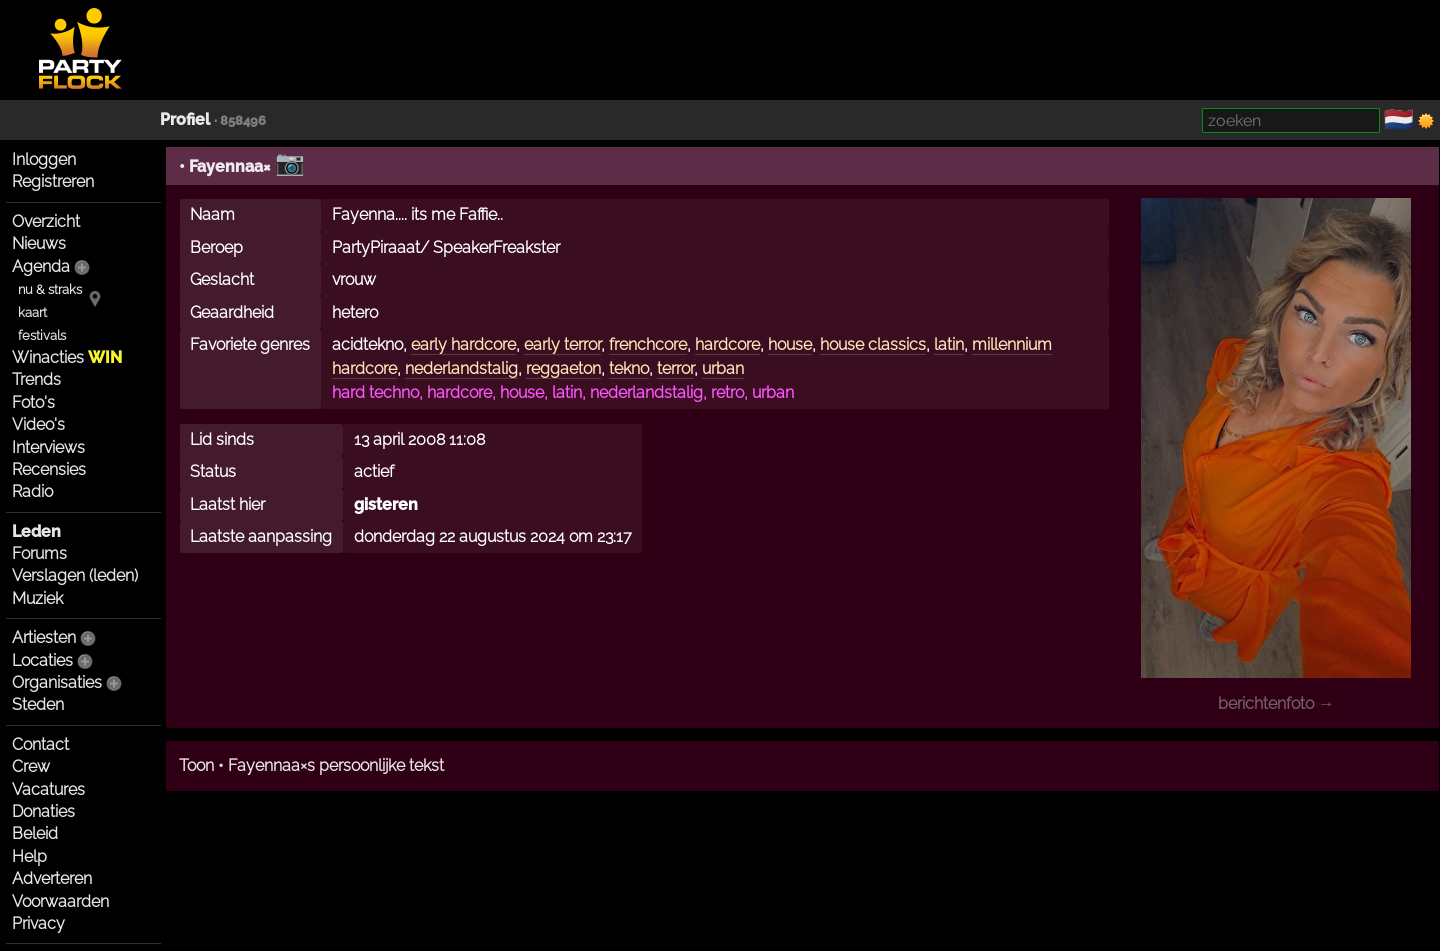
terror (675, 368)
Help (29, 856)
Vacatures (48, 789)
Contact (40, 744)
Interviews (48, 447)
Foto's (33, 402)
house (790, 344)
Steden (38, 704)
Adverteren (52, 878)
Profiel (185, 119)
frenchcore (648, 344)
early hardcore (463, 344)
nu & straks (50, 289)
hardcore (727, 344)
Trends (36, 379)
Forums (39, 553)
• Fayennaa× (225, 166)
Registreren (53, 181)
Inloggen (44, 159)
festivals (42, 335)
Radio (32, 491)
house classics (873, 344)
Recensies (49, 469)
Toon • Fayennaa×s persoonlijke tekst (311, 765)
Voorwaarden (60, 901)
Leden (36, 531)
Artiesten (44, 637)
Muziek (37, 598)
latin (949, 344)
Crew (31, 766)
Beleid (35, 833)
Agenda (41, 266)
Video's (38, 424)
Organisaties (57, 682)
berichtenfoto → (1276, 703)
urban (723, 368)
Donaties (43, 811)
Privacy (38, 923)
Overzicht (46, 221)
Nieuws (39, 243)
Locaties (42, 660)
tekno (629, 368)
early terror (562, 344)
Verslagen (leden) (75, 575)
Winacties (67, 357)
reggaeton (563, 368)
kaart (32, 312)
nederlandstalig (461, 368)
